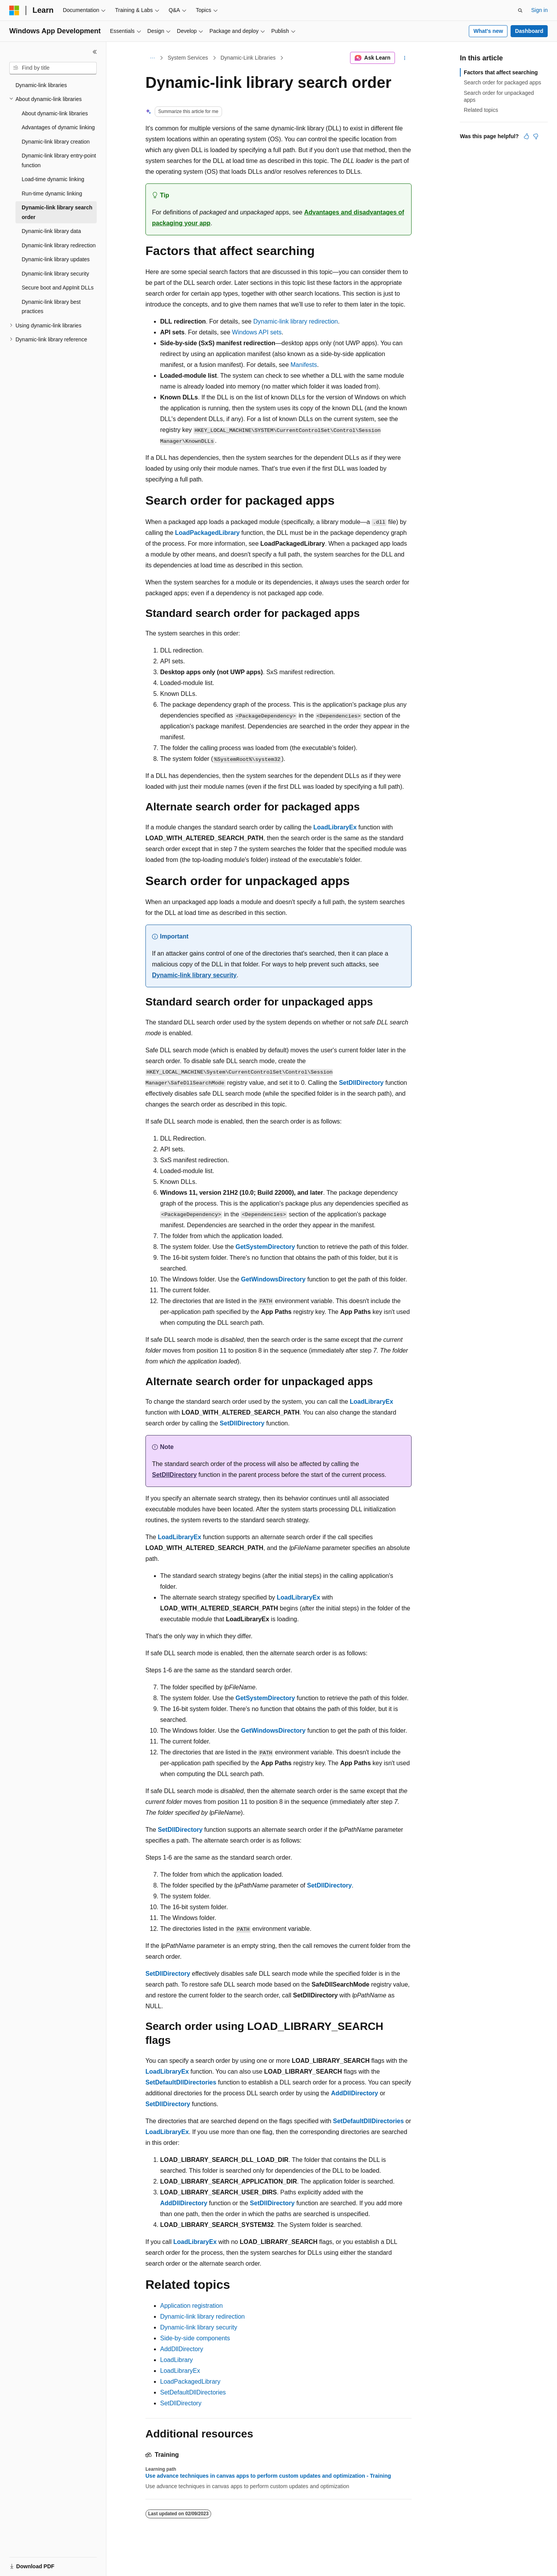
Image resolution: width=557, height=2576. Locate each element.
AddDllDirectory (181, 2349)
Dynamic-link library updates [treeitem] (56, 259)
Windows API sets (257, 332)
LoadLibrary (176, 2360)
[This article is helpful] (526, 136)
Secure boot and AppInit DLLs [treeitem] (58, 287)
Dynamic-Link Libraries (247, 58)
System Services (188, 58)
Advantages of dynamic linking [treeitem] (58, 127)
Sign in (539, 10)
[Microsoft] (14, 10)
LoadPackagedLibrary (190, 2381)
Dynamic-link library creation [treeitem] (56, 142)
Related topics (481, 110)
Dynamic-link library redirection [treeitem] (59, 245)
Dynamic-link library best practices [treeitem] (51, 307)
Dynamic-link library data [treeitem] (51, 231)
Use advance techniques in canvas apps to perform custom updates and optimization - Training (268, 2476)
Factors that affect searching (501, 72)
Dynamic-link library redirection (295, 321)
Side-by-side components (195, 2338)
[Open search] (520, 10)
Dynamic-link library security (194, 975)
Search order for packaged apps (502, 82)
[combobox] (53, 68)
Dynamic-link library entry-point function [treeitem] (59, 160)
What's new (488, 31)
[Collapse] (95, 52)
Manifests (303, 364)
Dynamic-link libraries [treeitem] (41, 85)
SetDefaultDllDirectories (193, 2392)
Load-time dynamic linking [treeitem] (53, 179)
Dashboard (529, 31)
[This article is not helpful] (535, 136)
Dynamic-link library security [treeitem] (55, 274)
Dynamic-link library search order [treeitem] (57, 212)
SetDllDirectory (181, 2403)
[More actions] (405, 58)
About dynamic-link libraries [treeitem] (55, 113)
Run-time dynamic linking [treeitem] (52, 193)
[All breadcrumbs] (152, 58)
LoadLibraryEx (180, 2370)
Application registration (191, 2305)
